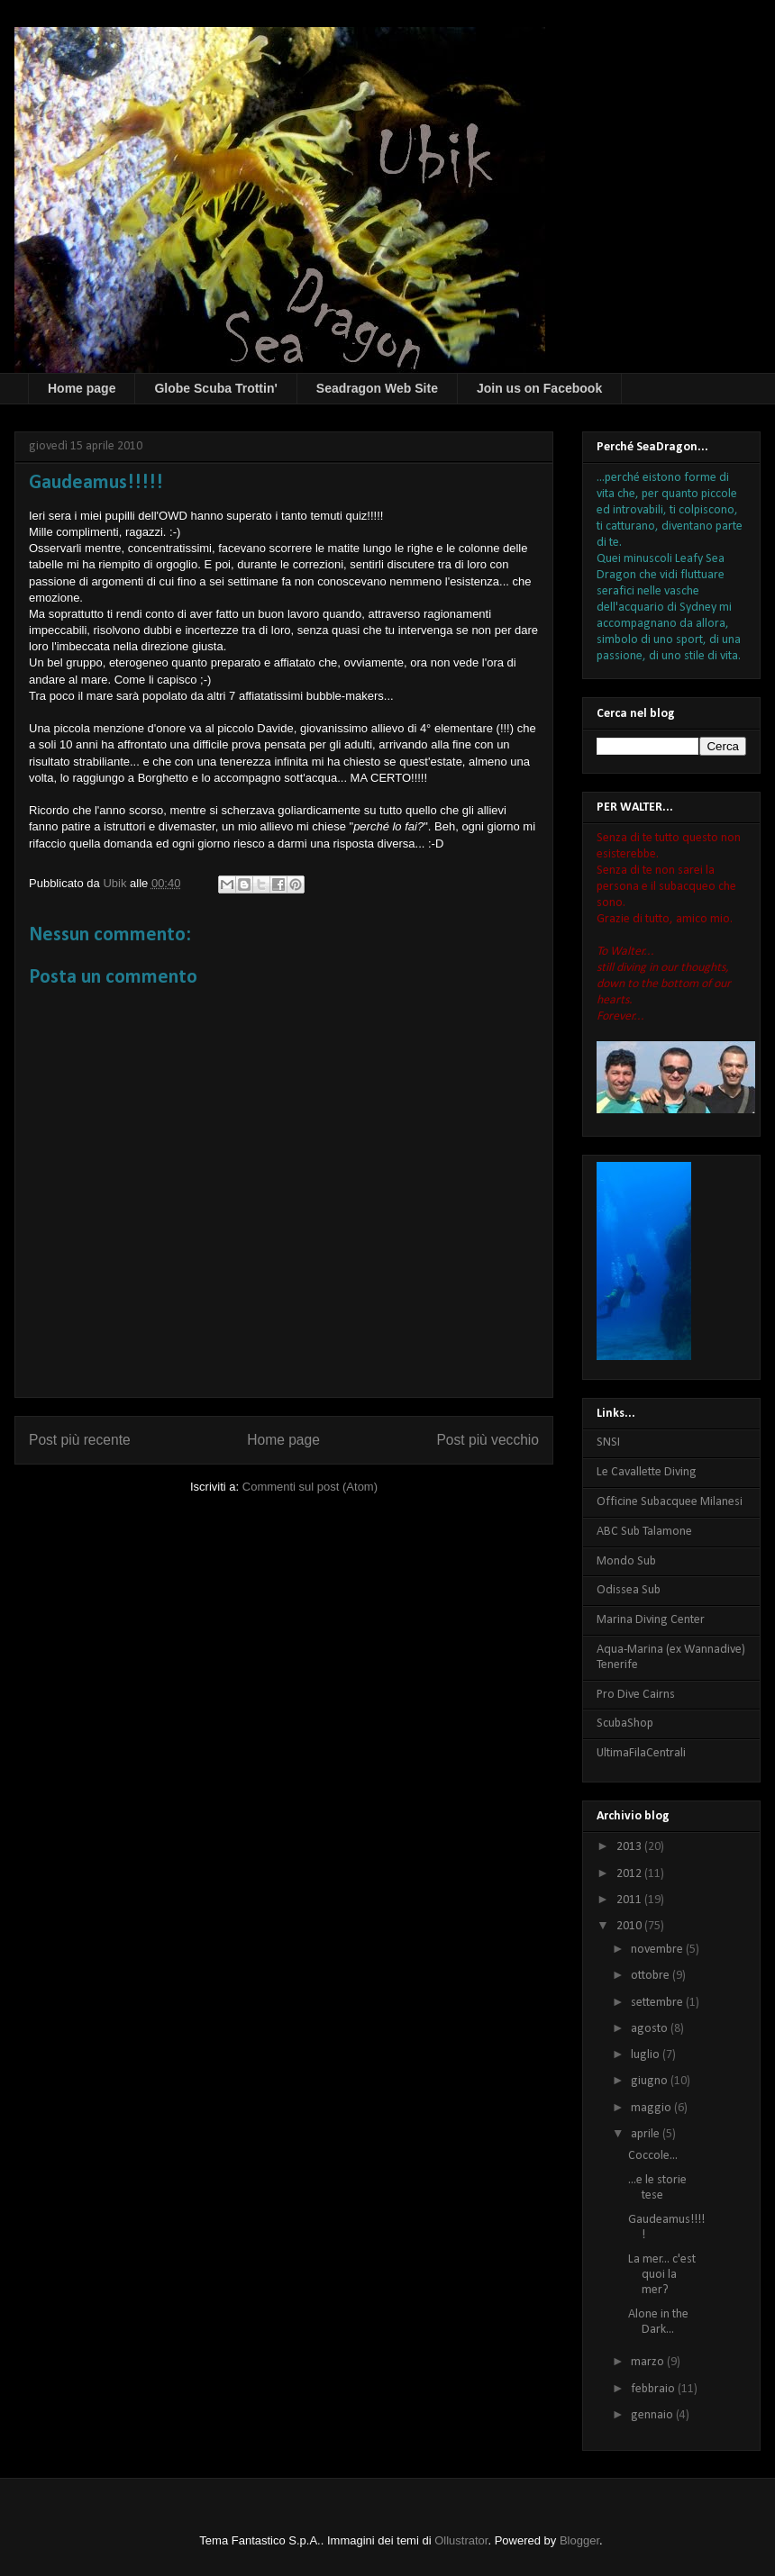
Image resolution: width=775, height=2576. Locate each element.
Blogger (579, 2540)
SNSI (608, 1442)
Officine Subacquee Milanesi (670, 1502)
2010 (630, 1926)
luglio (646, 2055)
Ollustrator (461, 2540)
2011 (630, 1900)
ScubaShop (625, 1723)
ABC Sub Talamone (644, 1531)
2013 (630, 1847)
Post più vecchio (487, 1439)
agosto (650, 2029)
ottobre (651, 1975)
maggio (652, 2108)
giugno (650, 2081)
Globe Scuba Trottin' (215, 388)
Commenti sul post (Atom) (310, 1486)
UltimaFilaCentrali (641, 1753)
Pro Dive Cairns (636, 1694)
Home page (81, 388)
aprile (646, 2134)
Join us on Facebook (539, 388)
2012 (630, 1874)
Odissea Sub (629, 1590)
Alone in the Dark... (658, 2322)
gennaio (653, 2415)
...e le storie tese (657, 2187)
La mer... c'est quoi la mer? (662, 2275)
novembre (658, 1949)
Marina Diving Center (651, 1620)
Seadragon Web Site (377, 388)
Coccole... (653, 2156)
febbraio (654, 2389)
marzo (649, 2362)
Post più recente (80, 1439)
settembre (658, 2002)
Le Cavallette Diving (647, 1472)
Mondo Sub (626, 1561)
